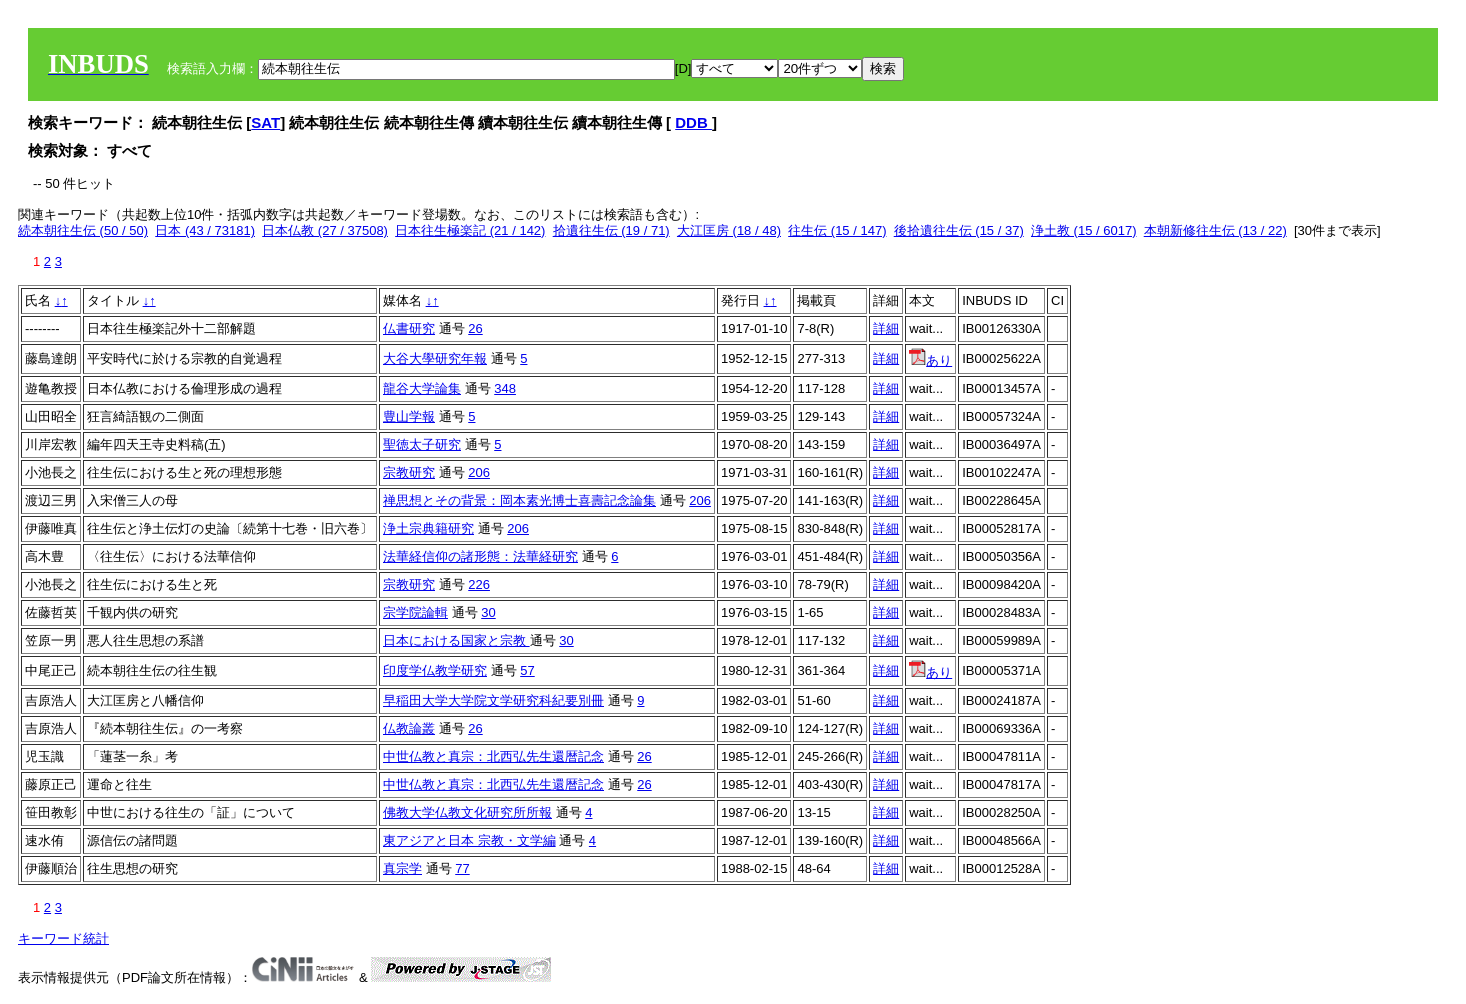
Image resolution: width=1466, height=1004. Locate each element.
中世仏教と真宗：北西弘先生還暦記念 (493, 756)
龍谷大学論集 (422, 388)
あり (930, 360)
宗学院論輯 (415, 612)
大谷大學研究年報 (435, 358)
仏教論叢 (409, 728)
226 (479, 584)
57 (527, 670)
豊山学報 (409, 416)
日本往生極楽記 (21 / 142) (470, 230)
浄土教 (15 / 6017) (1084, 230)
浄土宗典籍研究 (428, 528)
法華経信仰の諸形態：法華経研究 (480, 556)
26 (475, 328)
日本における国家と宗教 (456, 640)
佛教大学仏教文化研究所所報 (467, 812)
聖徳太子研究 (422, 444)
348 (505, 388)
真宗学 (402, 868)
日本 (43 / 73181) (205, 230)
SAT (265, 122)
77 (462, 868)
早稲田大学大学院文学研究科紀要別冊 (493, 700)
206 (479, 472)
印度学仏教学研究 (435, 670)
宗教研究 (409, 472)
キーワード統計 (63, 938)
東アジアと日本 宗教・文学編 (469, 840)
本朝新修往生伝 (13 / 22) (1215, 230)
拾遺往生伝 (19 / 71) (611, 230)
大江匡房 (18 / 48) (729, 230)
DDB (693, 122)
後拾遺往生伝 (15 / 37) (959, 230)
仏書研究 (409, 328)
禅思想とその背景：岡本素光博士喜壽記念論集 (519, 500)
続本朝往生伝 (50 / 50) (83, 230)
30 (488, 612)
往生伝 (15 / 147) (837, 230)
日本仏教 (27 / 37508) (325, 230)
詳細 (886, 328)
